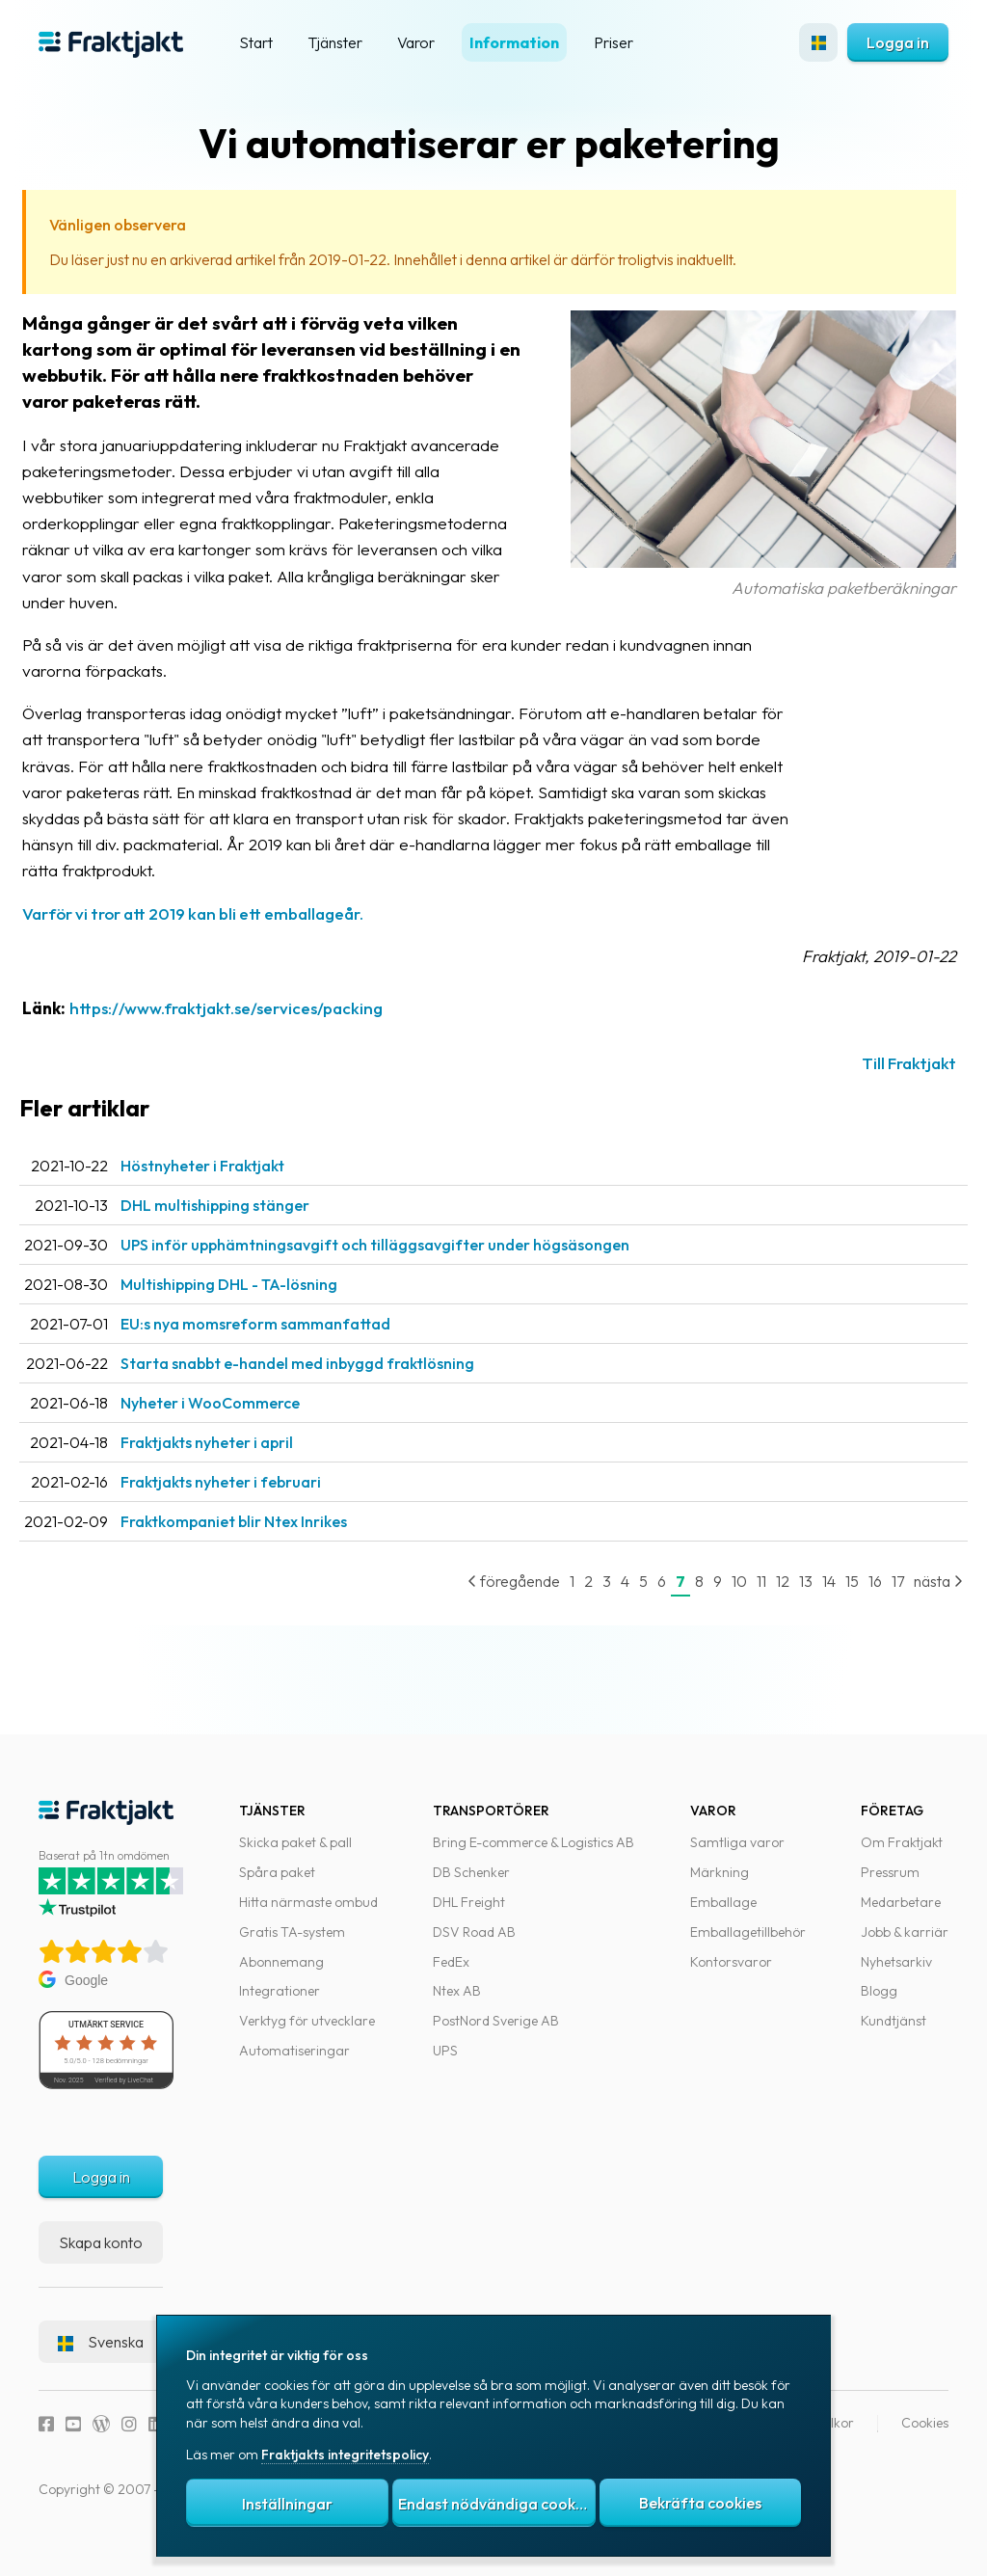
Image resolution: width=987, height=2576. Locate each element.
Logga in (898, 42)
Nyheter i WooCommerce (243, 1428)
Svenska (101, 2355)
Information (514, 42)
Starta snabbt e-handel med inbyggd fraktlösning (331, 1389)
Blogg (879, 2004)
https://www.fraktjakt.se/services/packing (259, 1034)
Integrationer (279, 2004)
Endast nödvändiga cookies (496, 2503)
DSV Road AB (474, 1944)
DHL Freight (469, 1915)
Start (256, 42)
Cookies (924, 2436)
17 (878, 1607)
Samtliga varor (737, 1856)
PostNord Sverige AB (496, 2034)
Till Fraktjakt (889, 1090)
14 (809, 1607)
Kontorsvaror (731, 1974)
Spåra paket (277, 1885)
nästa (919, 1607)
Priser (613, 42)
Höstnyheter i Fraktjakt (236, 1191)
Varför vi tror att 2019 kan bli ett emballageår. (226, 939)
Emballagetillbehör (748, 1944)
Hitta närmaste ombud (308, 1915)
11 (742, 1607)
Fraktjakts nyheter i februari (254, 1507)
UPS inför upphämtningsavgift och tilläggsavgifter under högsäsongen (408, 1270)
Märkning (719, 1885)
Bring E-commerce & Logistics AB (533, 1856)
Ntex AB (457, 2004)
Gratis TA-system (292, 1944)
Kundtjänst (893, 2034)
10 (720, 1607)
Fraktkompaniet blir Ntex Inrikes (267, 1547)
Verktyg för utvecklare (307, 2034)
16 (856, 1607)
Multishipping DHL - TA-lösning (262, 1310)
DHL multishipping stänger (248, 1231)
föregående (494, 1607)
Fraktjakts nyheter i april (240, 1468)
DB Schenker (471, 1885)
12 (763, 1607)
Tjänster (334, 42)
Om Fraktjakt (902, 1856)
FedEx (451, 1974)
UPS (445, 2064)
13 (786, 1607)
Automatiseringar (294, 2064)
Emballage (723, 1915)
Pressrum (890, 1885)
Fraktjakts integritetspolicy (345, 2454)
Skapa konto (101, 2256)
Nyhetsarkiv (896, 1974)
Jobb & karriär (904, 1944)
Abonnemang (281, 1974)
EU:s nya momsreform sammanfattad (289, 1349)
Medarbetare (901, 1915)
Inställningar (287, 2503)
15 (833, 1607)
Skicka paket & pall (295, 1856)
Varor (416, 42)
